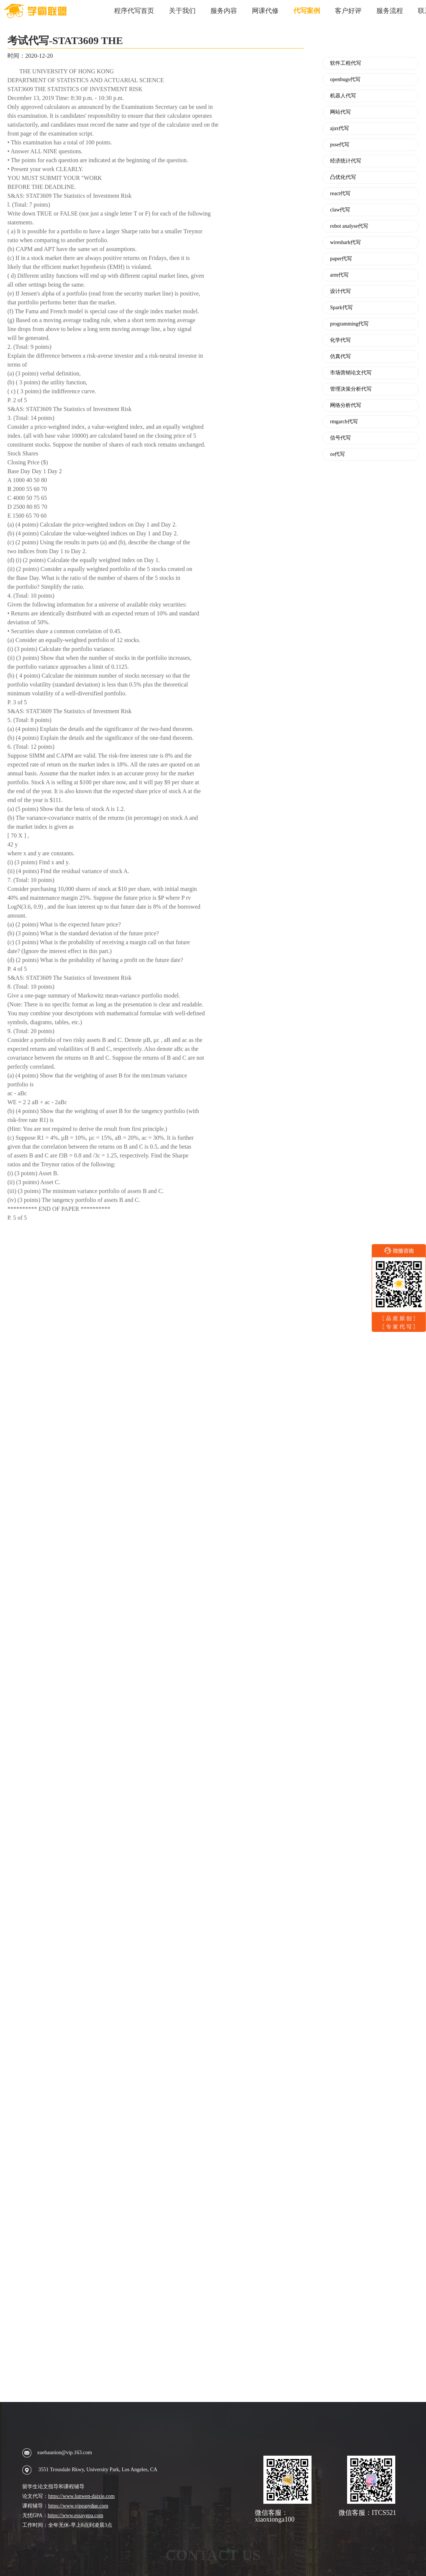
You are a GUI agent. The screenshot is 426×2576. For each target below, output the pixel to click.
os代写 (337, 454)
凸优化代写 (343, 177)
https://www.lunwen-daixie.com (81, 2496)
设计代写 (340, 291)
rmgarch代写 (344, 421)
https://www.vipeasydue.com (78, 2506)
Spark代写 (341, 307)
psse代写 (339, 144)
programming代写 (349, 324)
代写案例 (306, 10)
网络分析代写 (345, 405)
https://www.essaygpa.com (75, 2515)
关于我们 (182, 10)
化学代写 (340, 340)
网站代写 (340, 112)
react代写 (340, 193)
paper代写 (341, 258)
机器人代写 (343, 95)
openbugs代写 (345, 79)
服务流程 (389, 10)
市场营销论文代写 (351, 372)
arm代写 (339, 275)
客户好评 (348, 10)
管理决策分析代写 (351, 389)
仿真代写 (340, 356)
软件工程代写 (345, 63)
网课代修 (265, 10)
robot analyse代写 (349, 226)
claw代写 (340, 210)
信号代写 (340, 438)
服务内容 (223, 10)
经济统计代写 (345, 161)
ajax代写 (339, 128)
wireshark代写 (345, 242)
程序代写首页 (134, 10)
